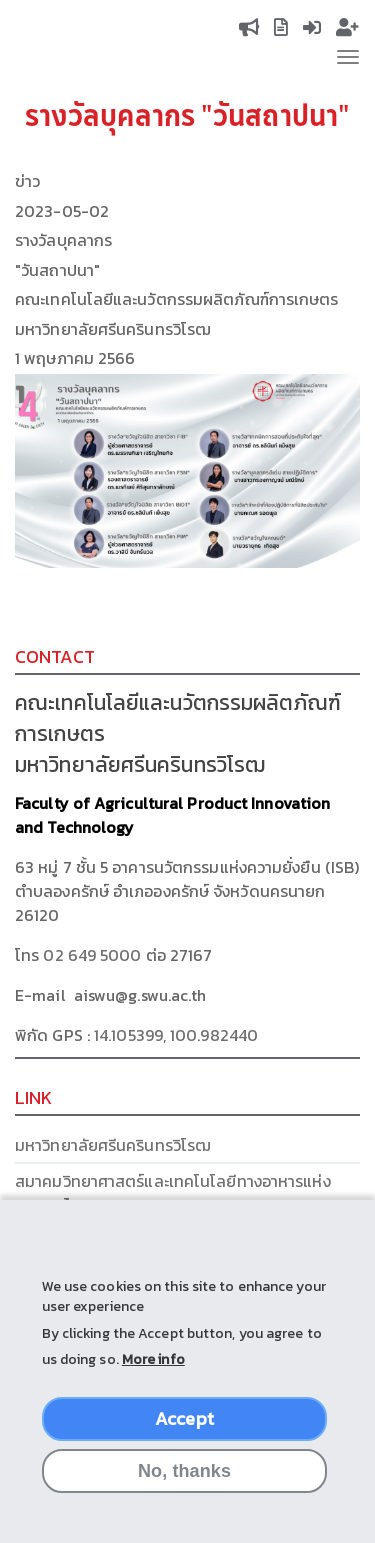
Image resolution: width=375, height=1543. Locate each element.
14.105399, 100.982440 (176, 1035)
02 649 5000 (92, 955)
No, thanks (184, 1491)
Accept (184, 1438)
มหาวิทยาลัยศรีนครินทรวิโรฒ (113, 1145)
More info (153, 1379)
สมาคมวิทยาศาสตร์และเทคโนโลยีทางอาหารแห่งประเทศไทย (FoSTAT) (173, 1193)
